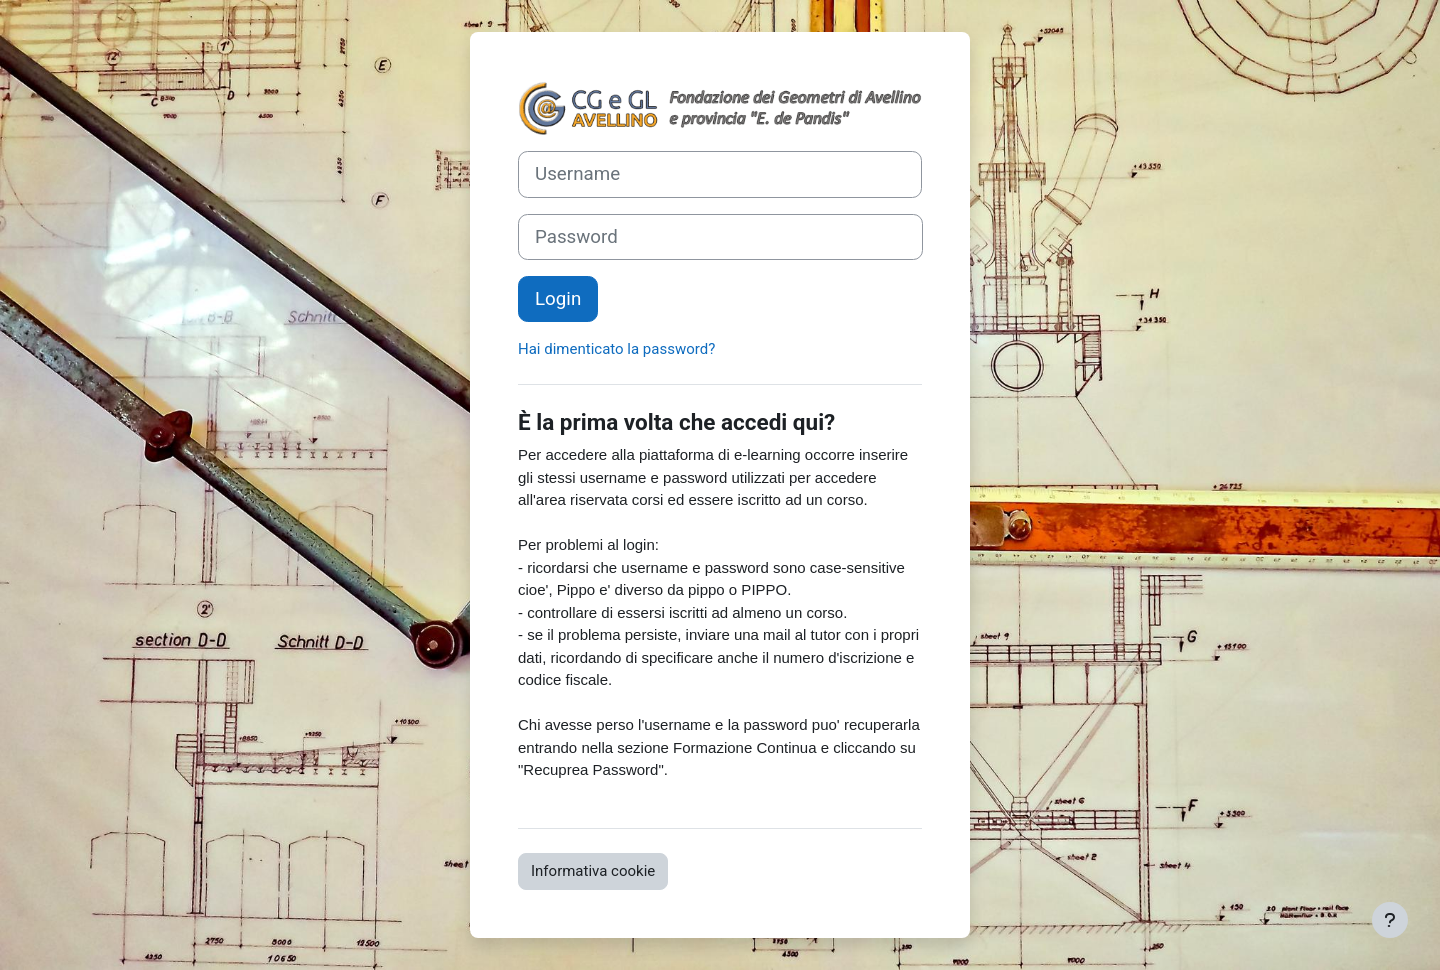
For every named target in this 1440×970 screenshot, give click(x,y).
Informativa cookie (593, 871)
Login (558, 299)
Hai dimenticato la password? (616, 349)
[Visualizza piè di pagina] (1390, 920)
